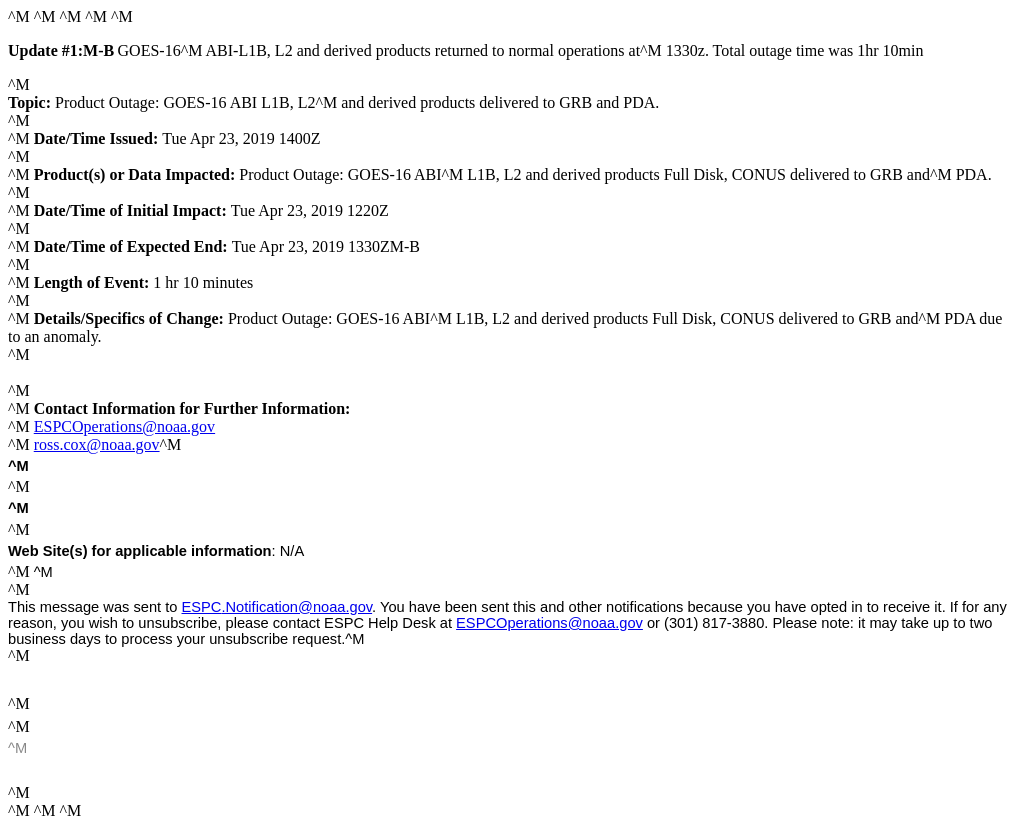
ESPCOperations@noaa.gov (124, 426)
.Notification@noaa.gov (277, 607)
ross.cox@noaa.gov (97, 444)
